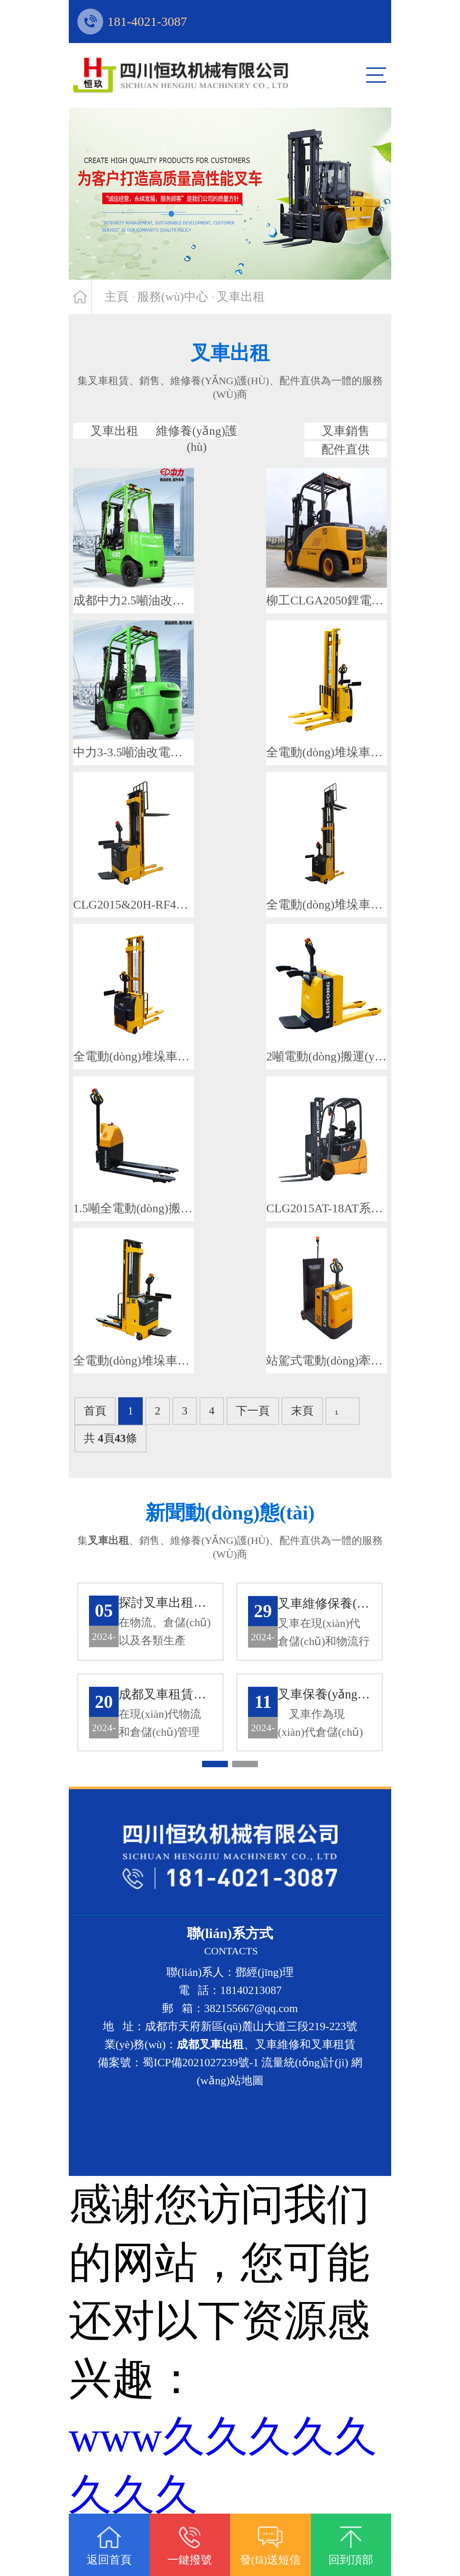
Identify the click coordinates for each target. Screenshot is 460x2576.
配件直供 (309, 472)
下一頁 (253, 1454)
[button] (215, 1815)
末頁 (302, 1454)
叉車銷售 (309, 437)
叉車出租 (241, 296)
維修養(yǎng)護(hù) (150, 472)
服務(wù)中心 (172, 296)
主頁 (116, 296)
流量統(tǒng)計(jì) (304, 2114)
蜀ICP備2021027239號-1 (200, 2114)
